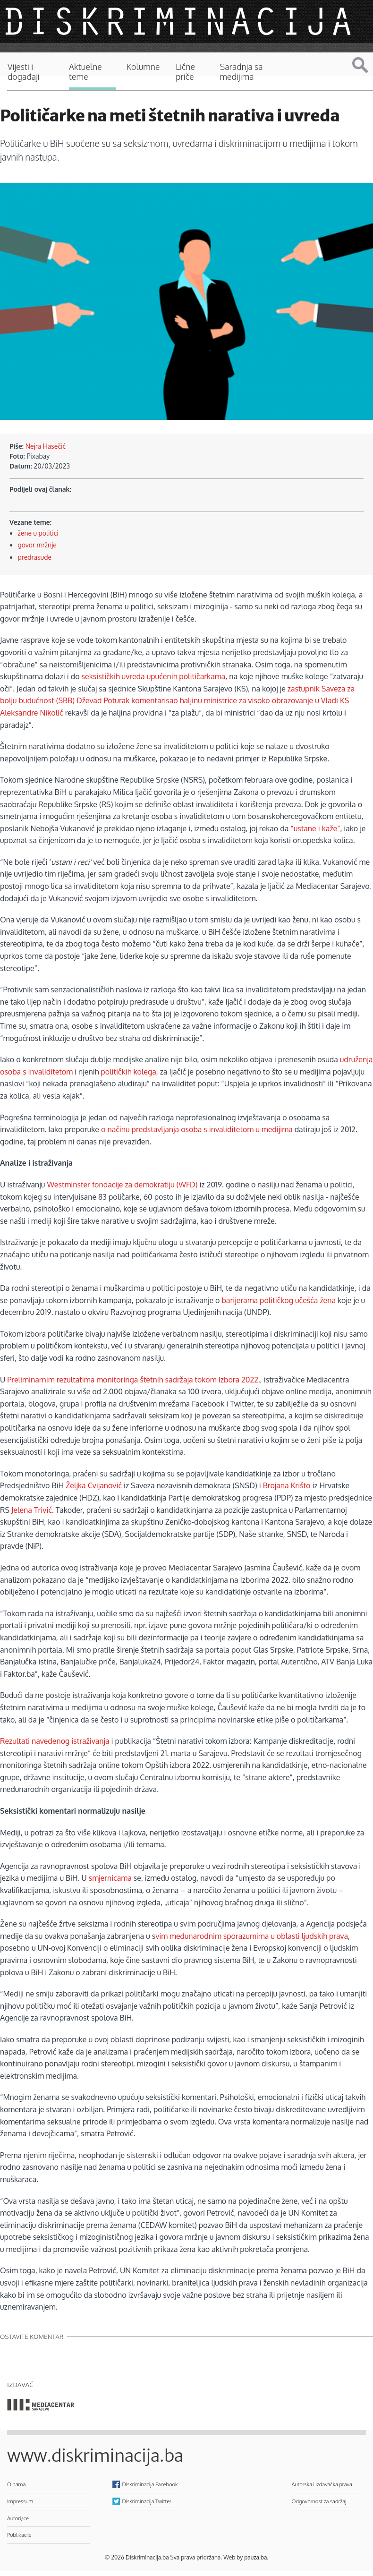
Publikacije (19, 2534)
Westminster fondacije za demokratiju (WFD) (122, 1184)
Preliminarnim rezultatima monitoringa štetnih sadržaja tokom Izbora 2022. (133, 1379)
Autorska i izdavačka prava (322, 2484)
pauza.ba (255, 2557)
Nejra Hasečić (45, 446)
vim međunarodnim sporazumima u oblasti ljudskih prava (251, 1936)
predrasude (34, 557)
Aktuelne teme (85, 72)
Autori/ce (18, 2518)
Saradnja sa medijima (241, 72)
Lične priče (185, 72)
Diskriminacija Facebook (150, 2484)
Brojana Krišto (287, 1485)
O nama (16, 2484)
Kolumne (143, 67)
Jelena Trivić (31, 1510)
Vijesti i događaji (24, 72)
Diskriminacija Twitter (146, 2501)
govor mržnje (37, 545)
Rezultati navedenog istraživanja (55, 1741)
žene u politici (38, 533)
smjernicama (111, 1878)
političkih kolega (128, 1071)
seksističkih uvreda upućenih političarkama (154, 676)
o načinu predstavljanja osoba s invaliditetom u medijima (197, 1129)
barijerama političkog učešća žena (278, 1300)
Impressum (20, 2501)
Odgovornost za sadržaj (319, 2501)
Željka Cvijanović (94, 1485)
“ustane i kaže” (315, 828)
